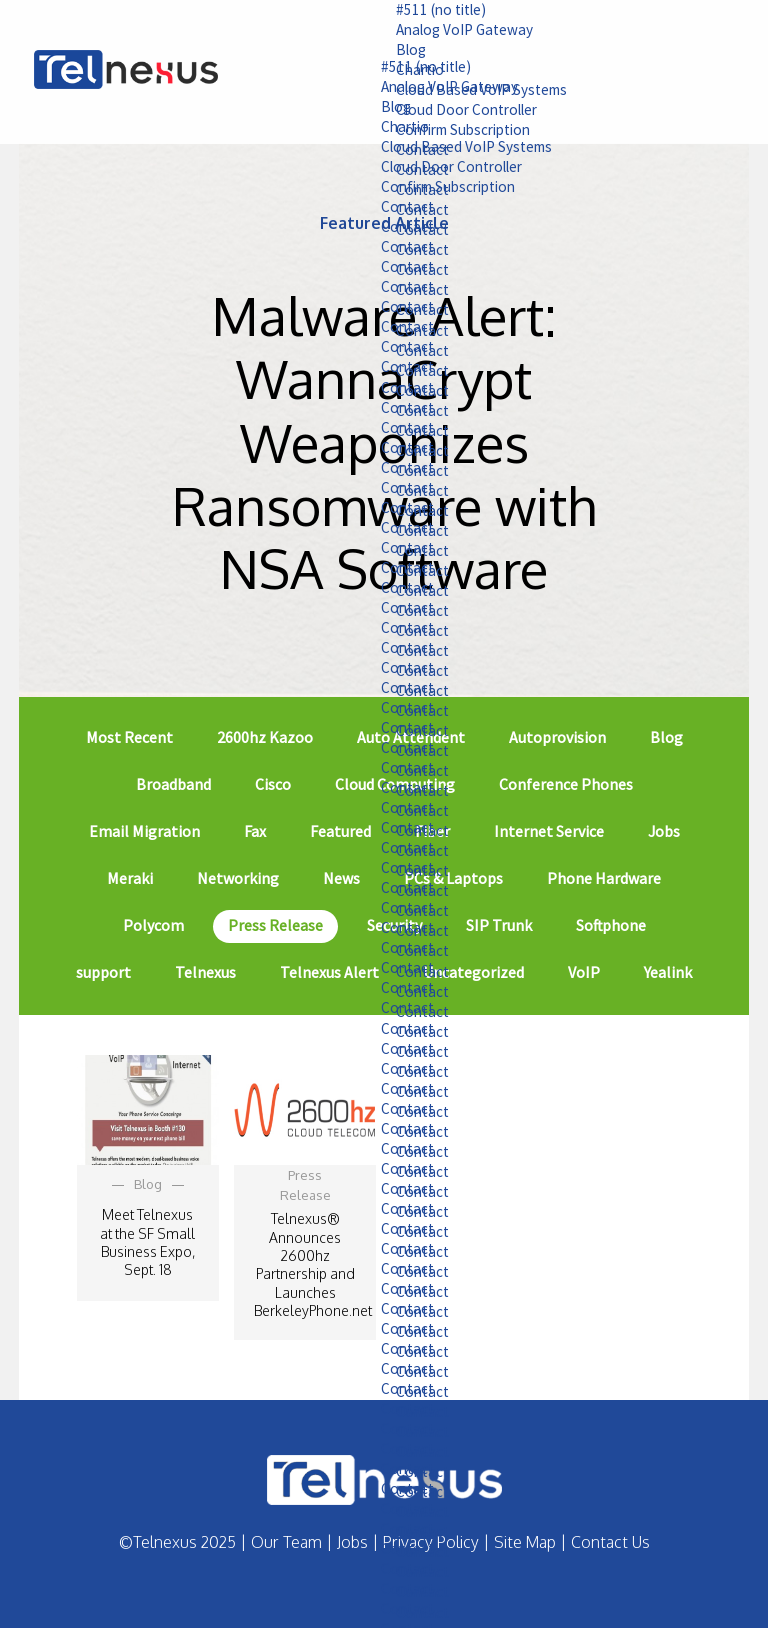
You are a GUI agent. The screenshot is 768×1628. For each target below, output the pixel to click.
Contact (379, 213)
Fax (255, 831)
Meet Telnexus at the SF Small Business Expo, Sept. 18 (147, 1242)
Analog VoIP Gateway (439, 31)
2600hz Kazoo (265, 737)
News (341, 878)
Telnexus (205, 972)
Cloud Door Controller (427, 172)
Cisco (273, 784)
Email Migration (144, 831)
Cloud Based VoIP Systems (440, 151)
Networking (238, 878)
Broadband (173, 784)
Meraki (130, 878)
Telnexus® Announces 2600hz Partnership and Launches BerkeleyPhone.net (313, 1264)
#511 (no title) (415, 10)
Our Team (286, 1542)
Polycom (153, 925)
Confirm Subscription (424, 192)
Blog (382, 52)
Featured (340, 831)
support (103, 972)
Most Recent (129, 737)
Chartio (377, 130)
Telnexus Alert (329, 972)
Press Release (275, 925)
